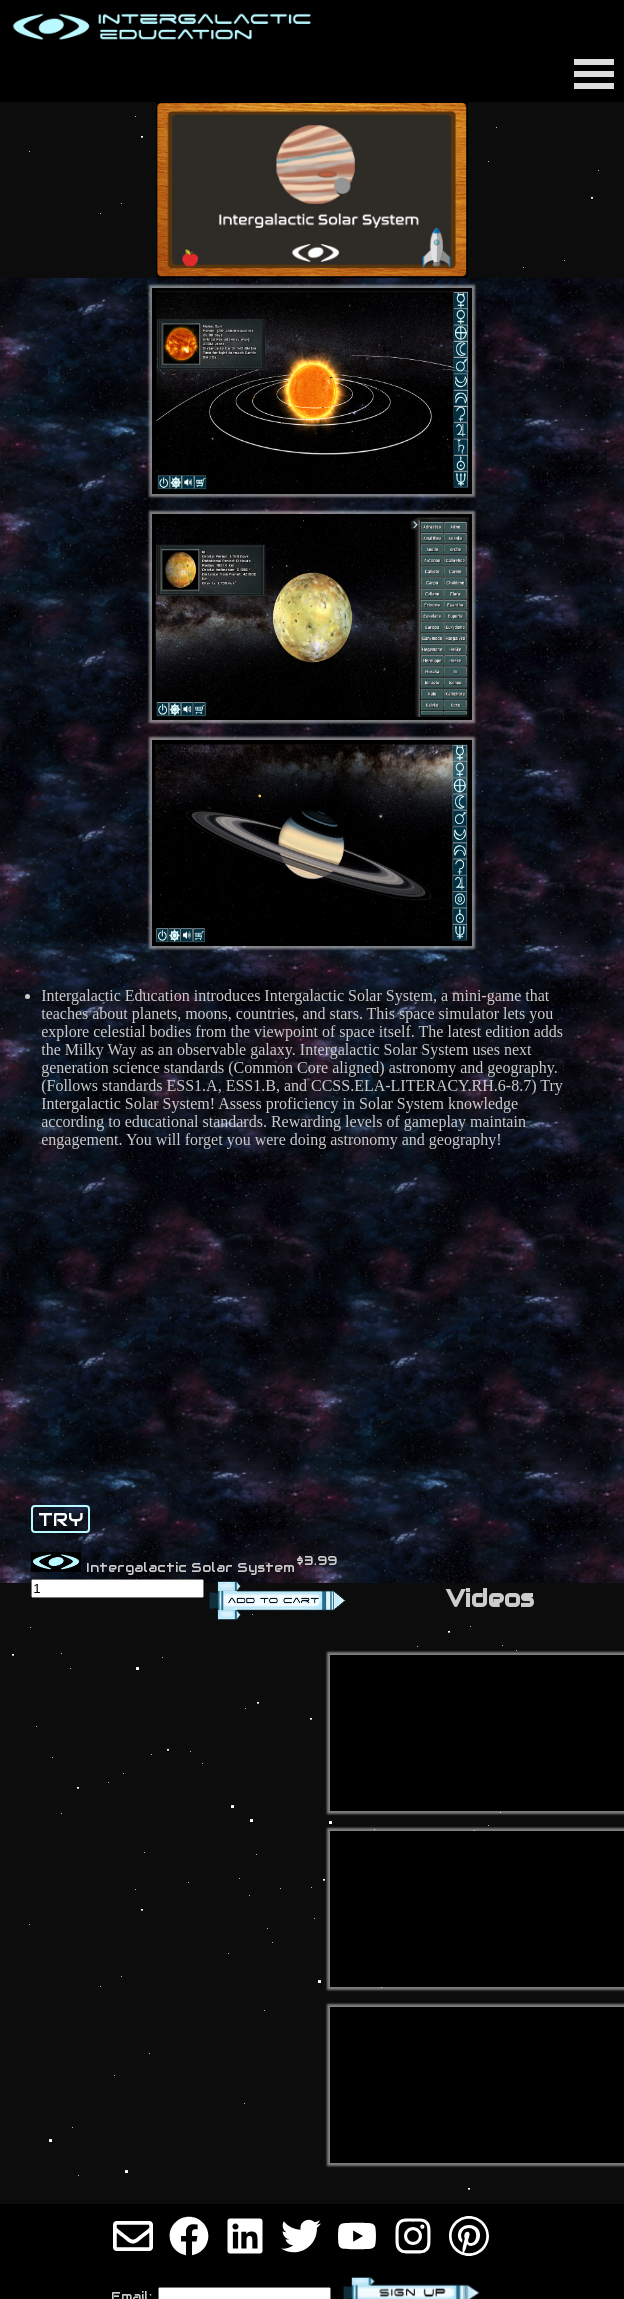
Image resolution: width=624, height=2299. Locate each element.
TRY (60, 1519)
